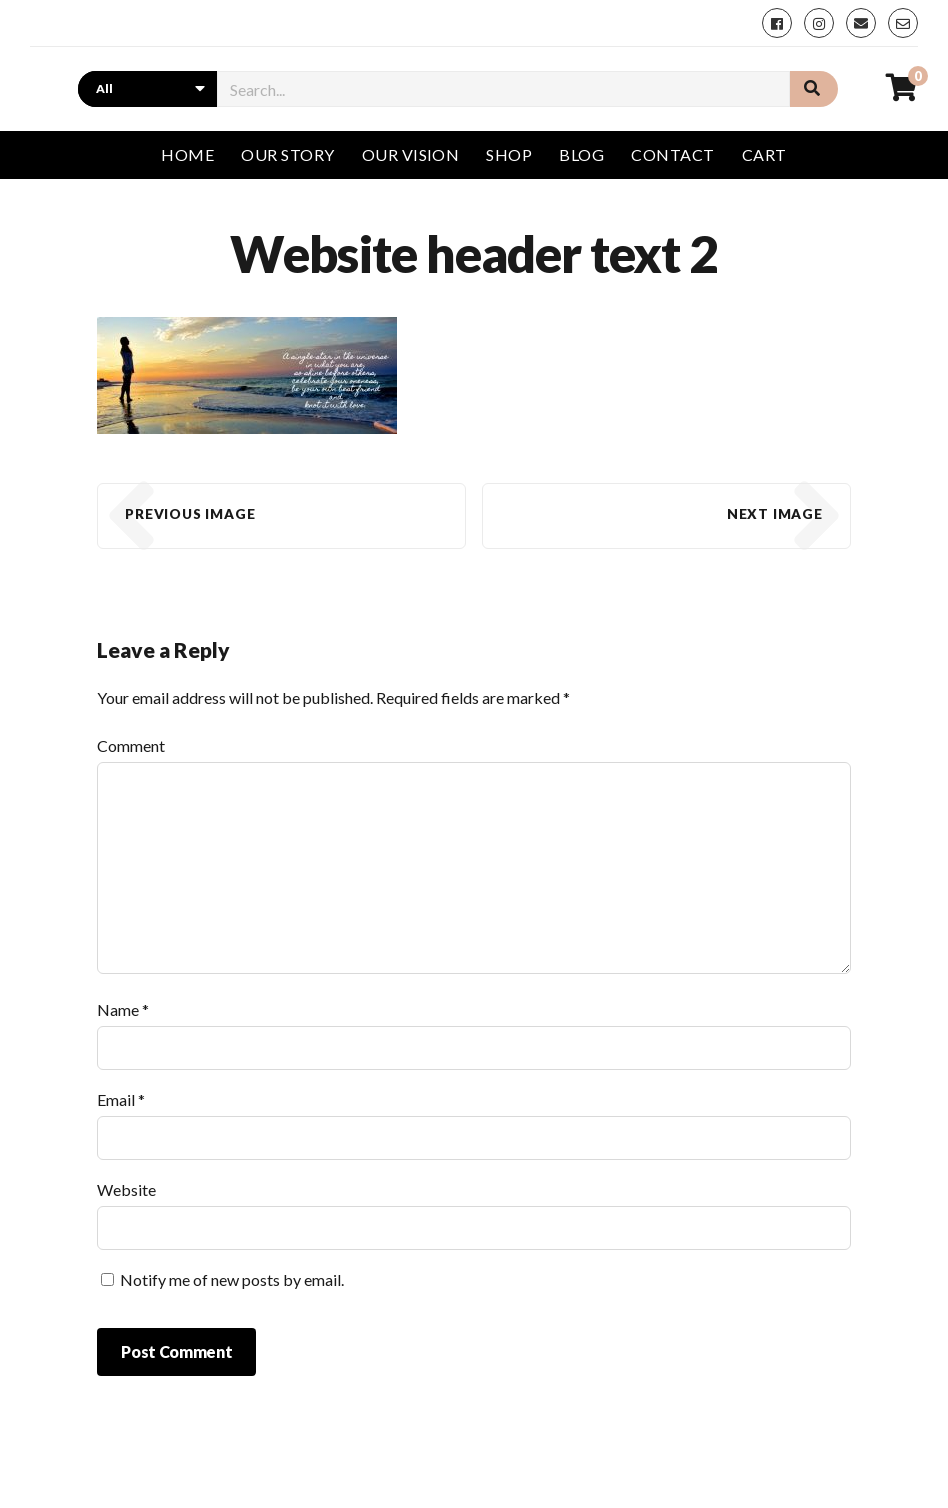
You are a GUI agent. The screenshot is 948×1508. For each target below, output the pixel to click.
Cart (764, 154)
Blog (581, 154)
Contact (672, 154)
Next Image (775, 514)
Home (187, 154)
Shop (509, 154)
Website (126, 1189)
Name (123, 1009)
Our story (287, 154)
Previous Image (190, 514)
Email (121, 1099)
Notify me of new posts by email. (232, 1279)
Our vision (411, 154)
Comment (131, 745)
